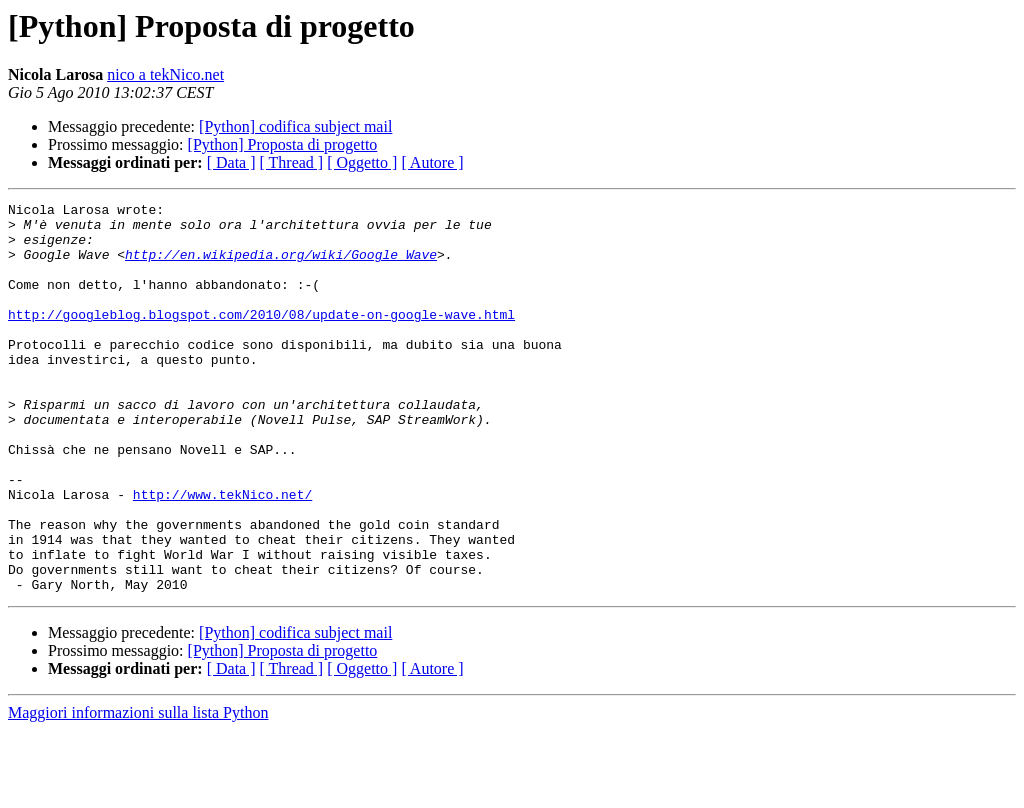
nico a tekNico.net (165, 74)
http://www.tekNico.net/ (222, 554)
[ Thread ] (292, 162)
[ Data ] (231, 162)
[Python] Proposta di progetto (283, 144)
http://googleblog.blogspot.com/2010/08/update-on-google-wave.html (261, 338)
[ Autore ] (432, 162)
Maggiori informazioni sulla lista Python (138, 790)
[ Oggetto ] (362, 162)
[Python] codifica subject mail (295, 126)
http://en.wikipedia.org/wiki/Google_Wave (281, 266)
